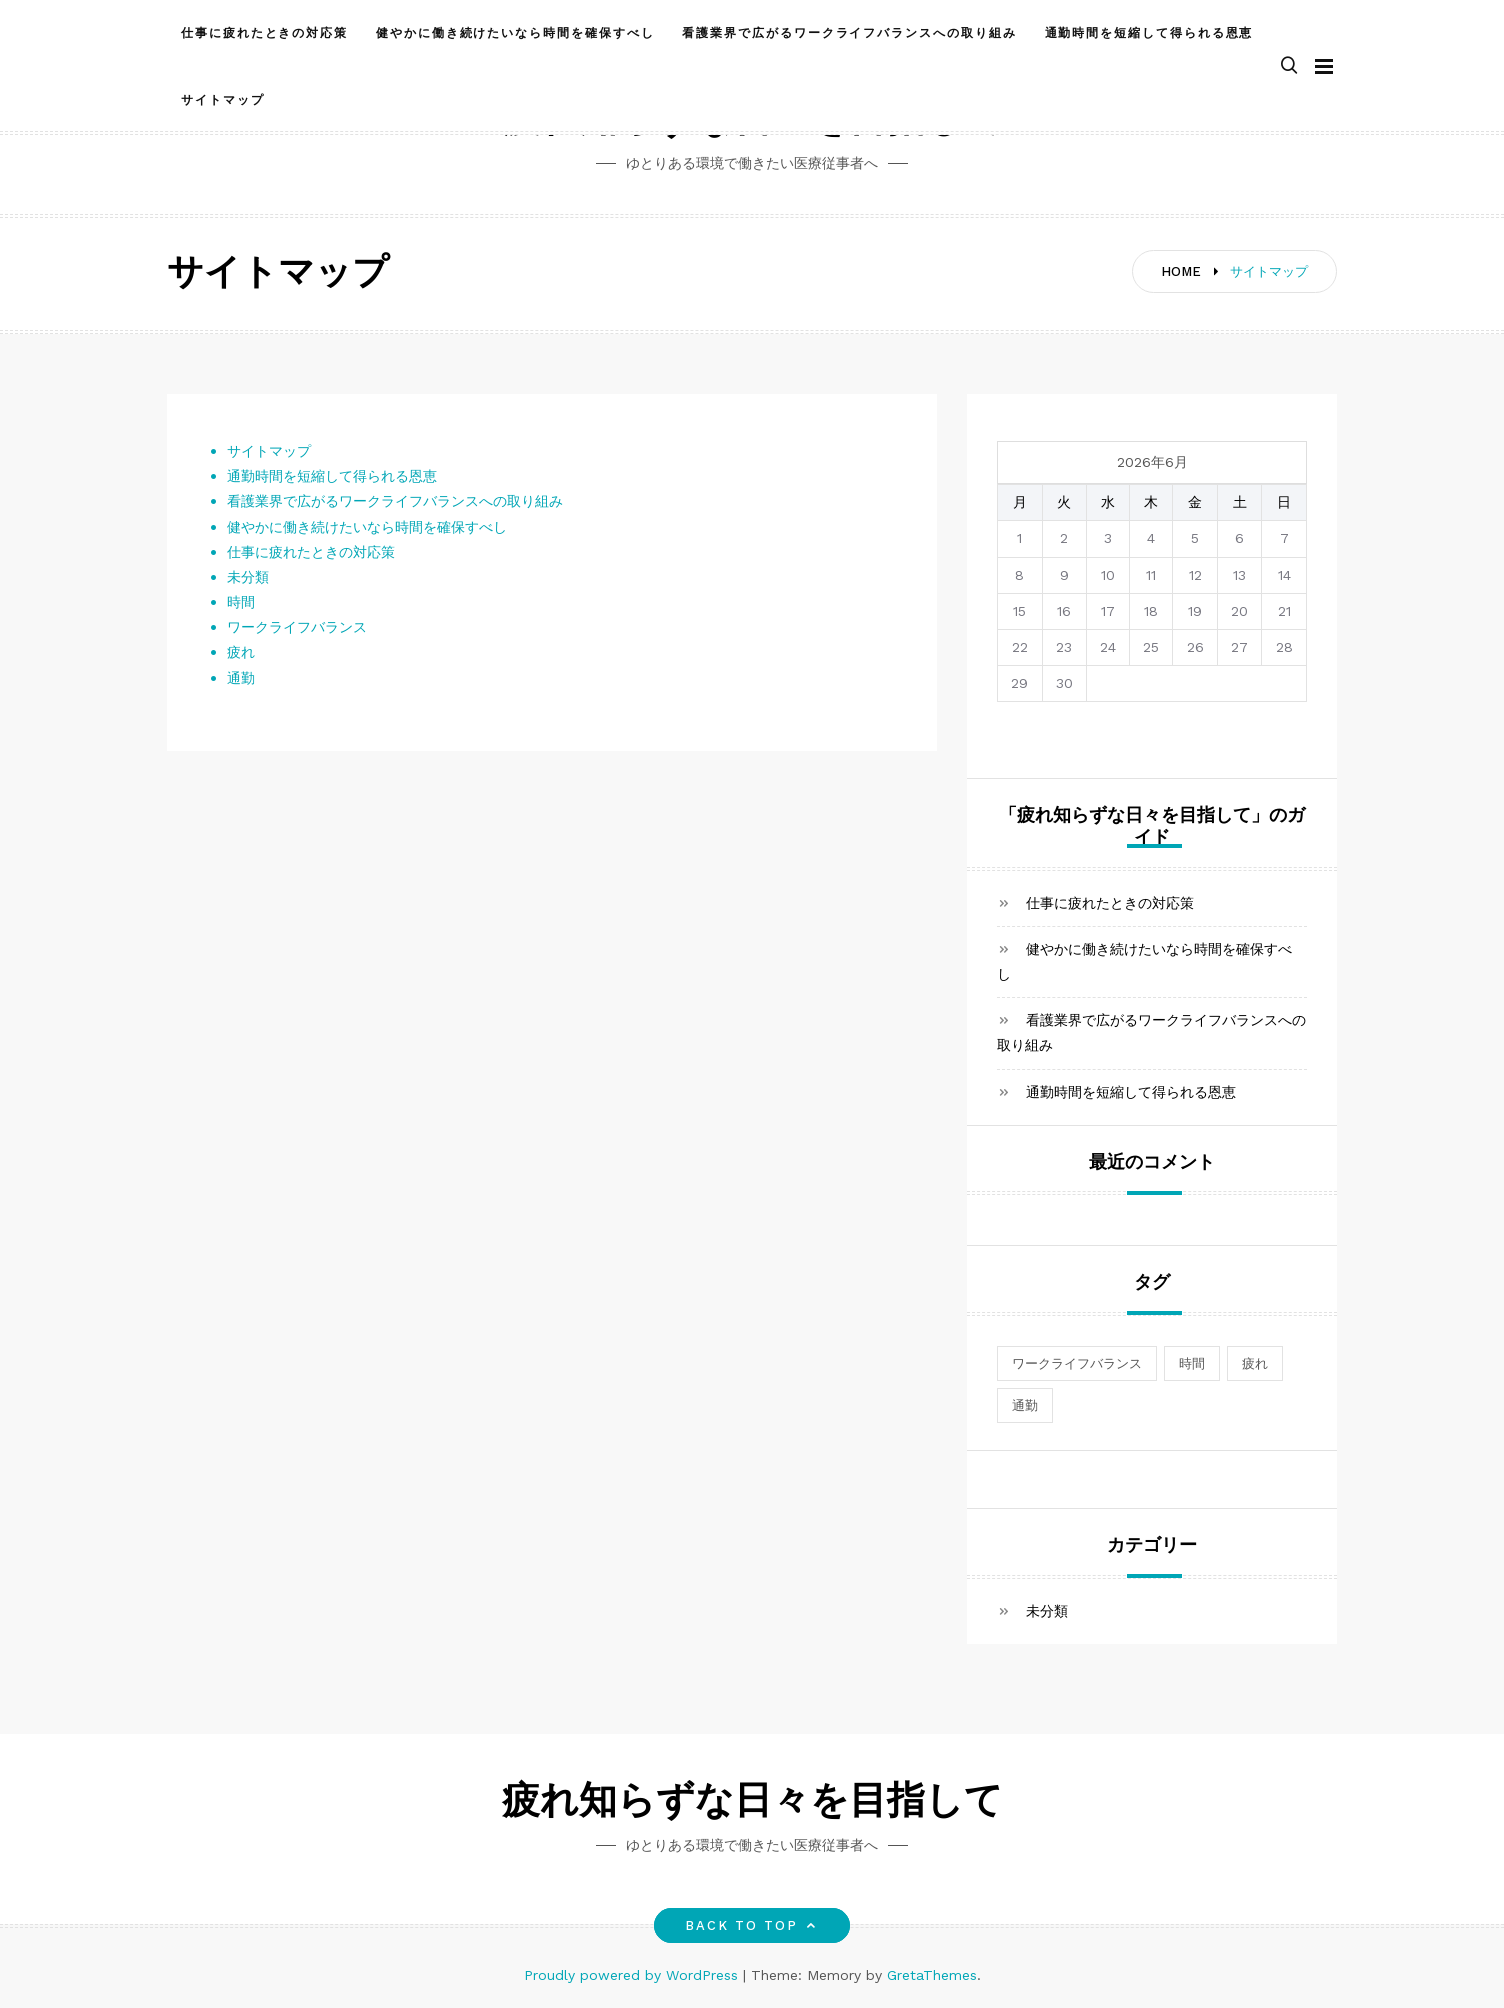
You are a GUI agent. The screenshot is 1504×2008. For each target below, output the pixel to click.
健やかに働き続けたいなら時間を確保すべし (515, 33)
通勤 (241, 678)
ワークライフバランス (297, 627)
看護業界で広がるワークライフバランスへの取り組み (849, 33)
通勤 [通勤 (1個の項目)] (1025, 1405)
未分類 (248, 577)
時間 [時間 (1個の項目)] (1192, 1363)
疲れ (241, 652)
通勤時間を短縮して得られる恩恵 (1149, 33)
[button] (1289, 66)
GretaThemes (932, 1975)
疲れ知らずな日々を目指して (752, 1803)
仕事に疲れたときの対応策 (264, 33)
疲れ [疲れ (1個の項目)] (1255, 1363)
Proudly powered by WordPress (633, 1975)
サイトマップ (223, 100)
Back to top (752, 1925)
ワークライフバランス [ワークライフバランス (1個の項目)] (1077, 1363)
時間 (241, 602)
